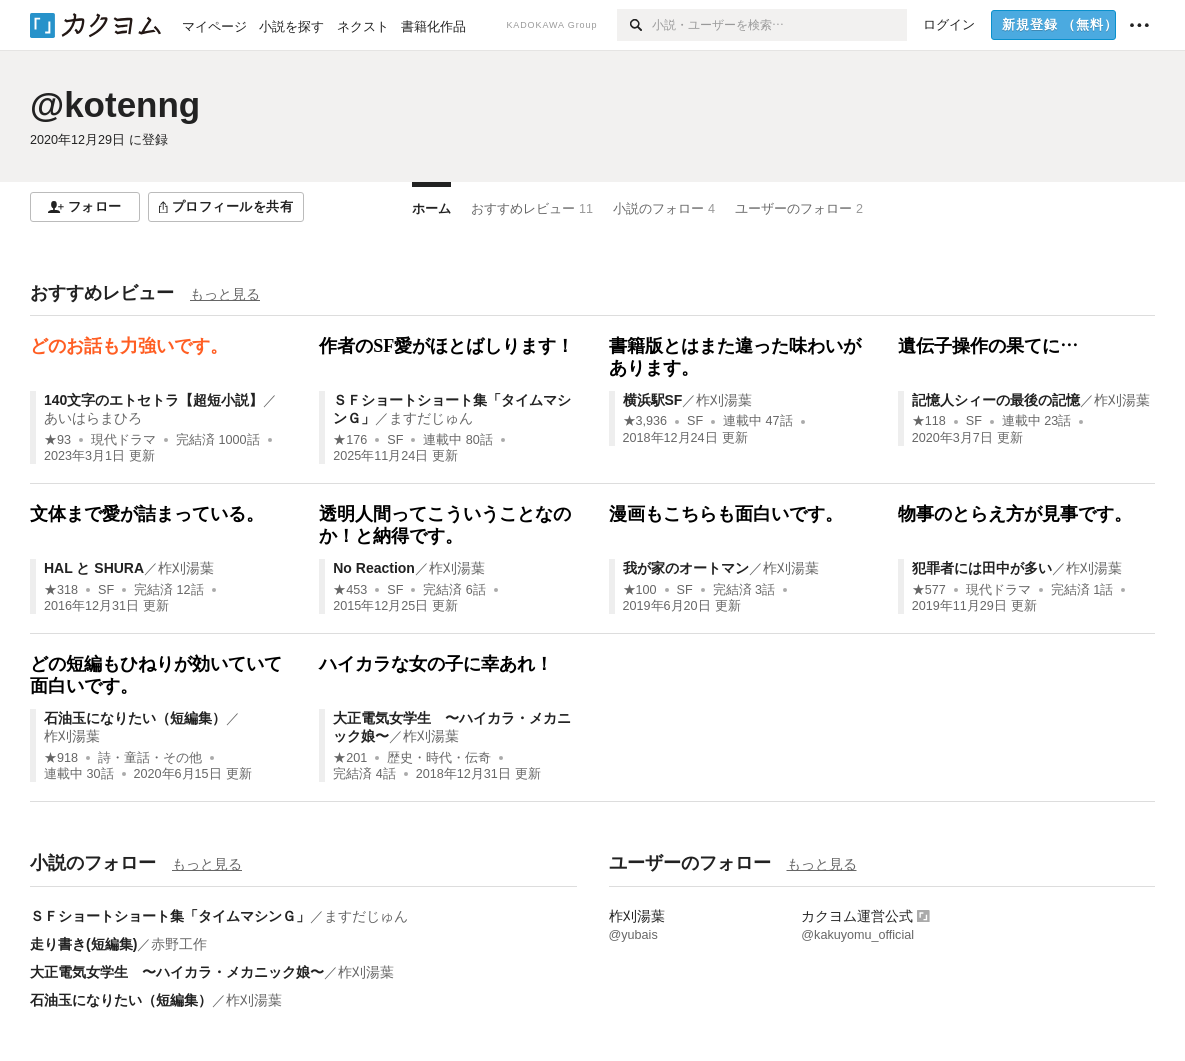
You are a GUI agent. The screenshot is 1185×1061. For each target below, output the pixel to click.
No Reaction (374, 568)
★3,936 (645, 421)
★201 (350, 758)
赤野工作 (179, 944)
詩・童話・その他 (150, 758)
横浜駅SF (653, 400)
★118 (929, 421)
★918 (61, 758)
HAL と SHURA (94, 568)
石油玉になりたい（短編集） (135, 718)
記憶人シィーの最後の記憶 (996, 400)
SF (395, 440)
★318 (61, 590)
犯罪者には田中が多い (982, 568)
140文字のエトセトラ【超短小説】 (153, 400)
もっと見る (225, 294)
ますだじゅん (431, 418)
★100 (640, 590)
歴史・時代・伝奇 (439, 758)
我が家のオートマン (686, 568)
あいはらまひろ (93, 418)
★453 (350, 590)
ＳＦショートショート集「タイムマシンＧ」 (170, 916)
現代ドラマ (123, 440)
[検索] (634, 25)
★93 (57, 440)
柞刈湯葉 (724, 400)
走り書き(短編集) (83, 944)
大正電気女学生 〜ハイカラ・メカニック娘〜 (177, 972)
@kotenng (115, 104)
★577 (929, 590)
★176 (350, 440)
